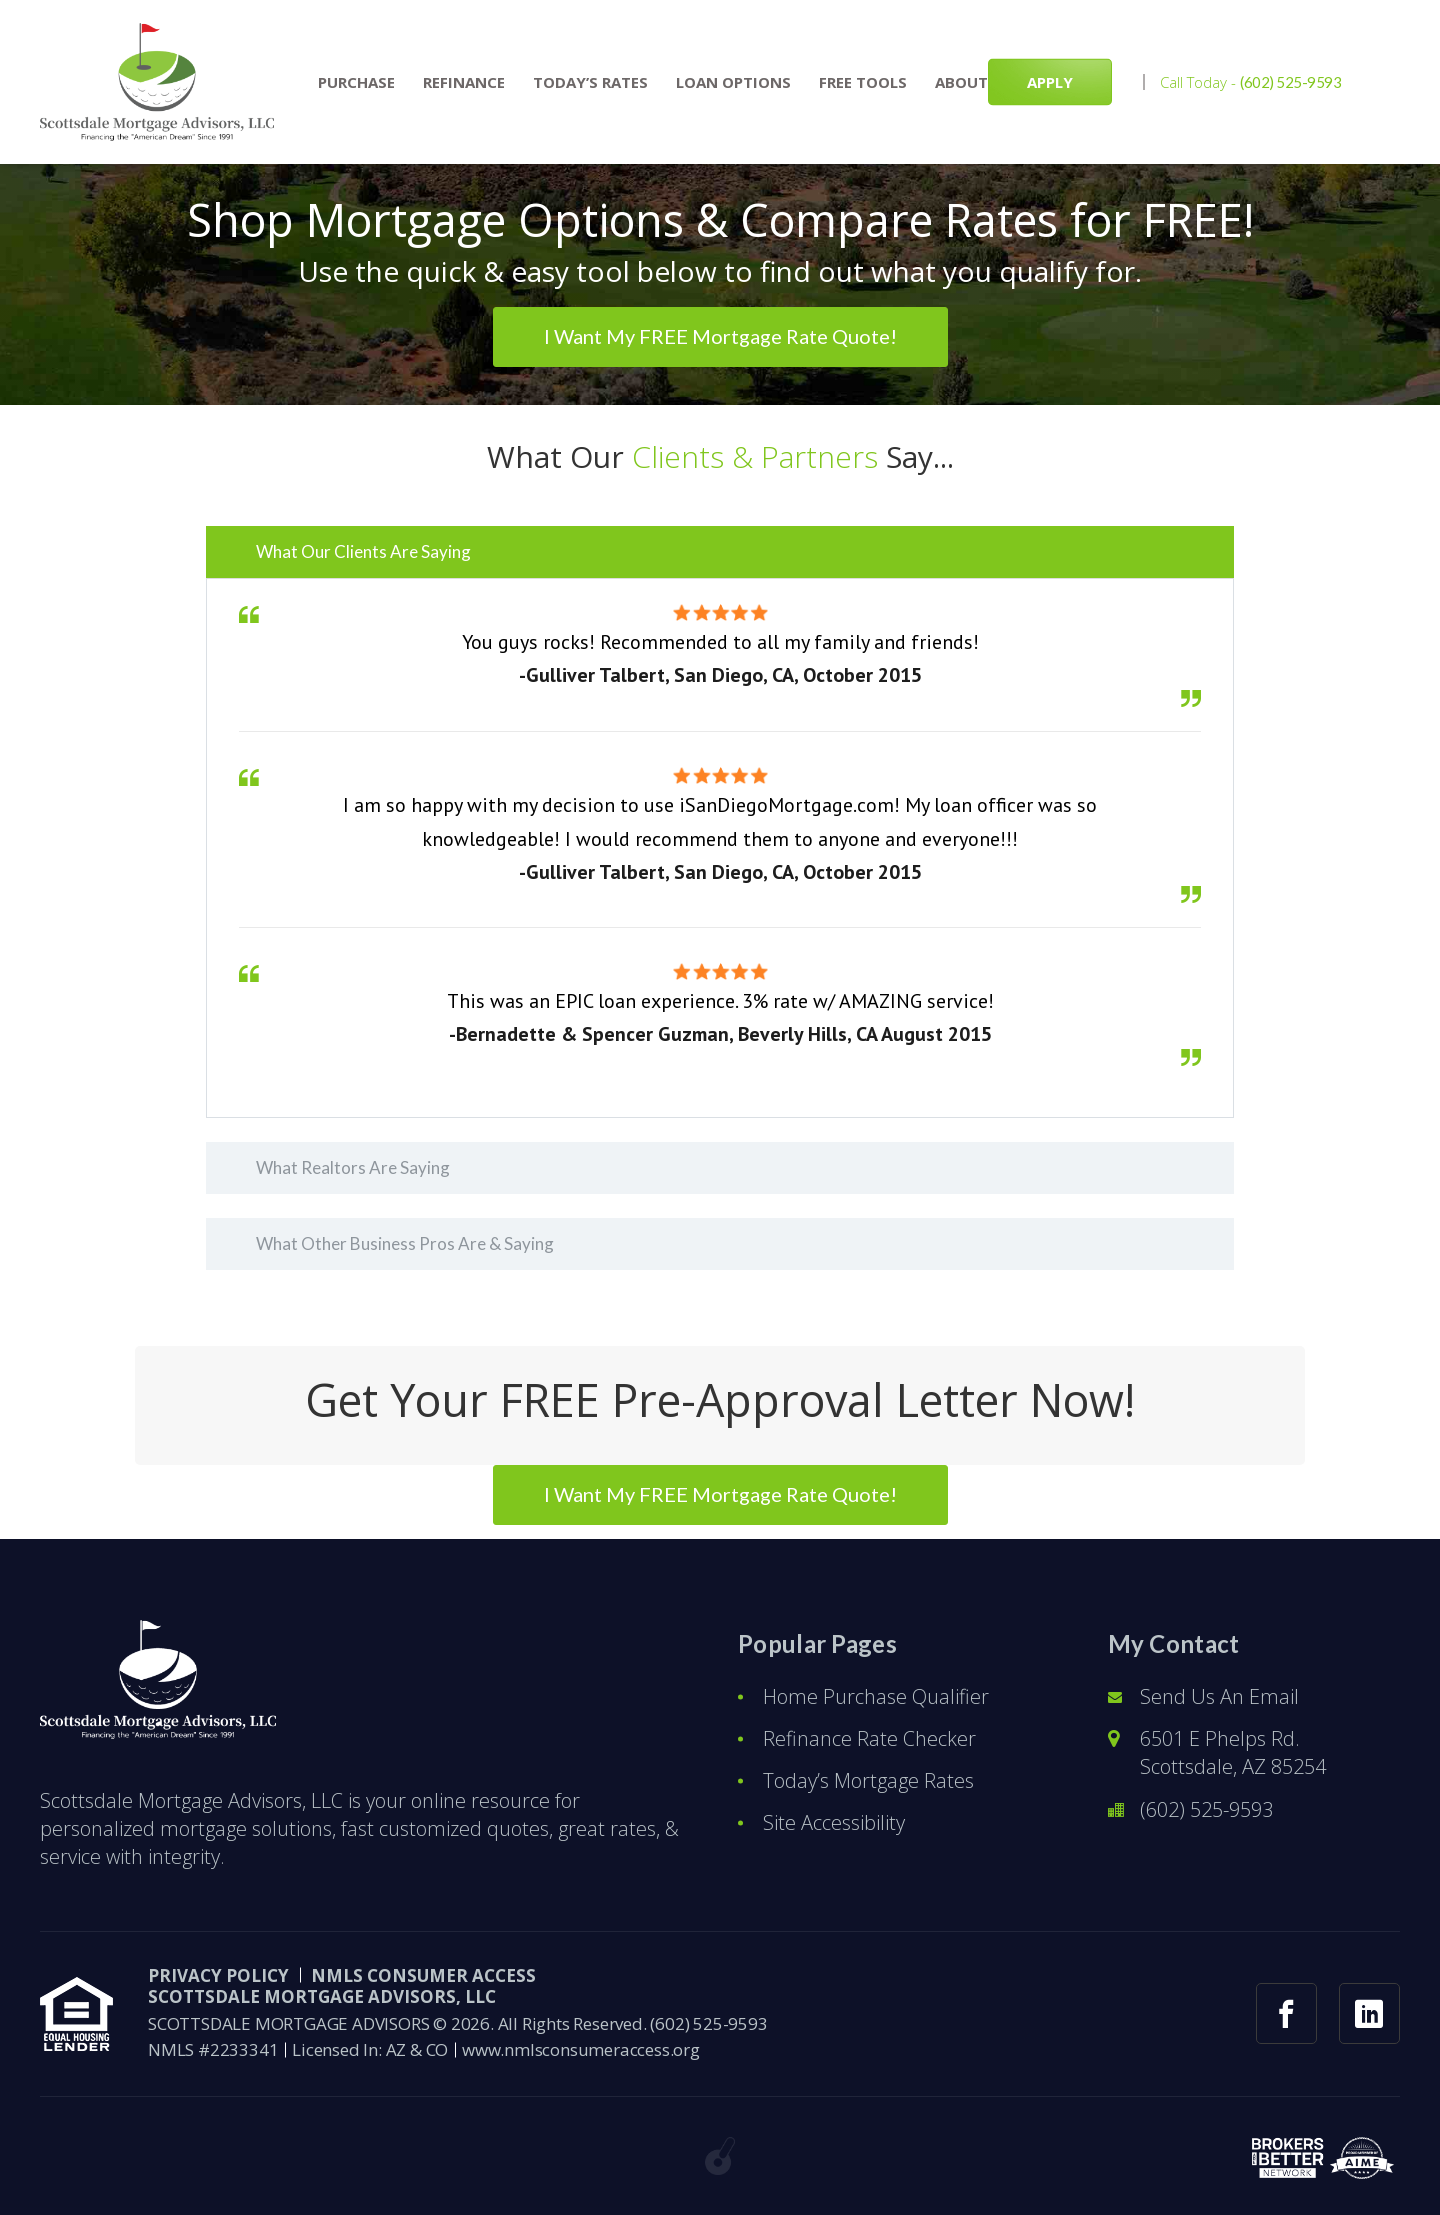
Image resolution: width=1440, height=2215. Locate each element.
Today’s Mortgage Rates (868, 1780)
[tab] (720, 552)
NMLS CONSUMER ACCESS (423, 1975)
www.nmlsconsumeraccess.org (581, 2049)
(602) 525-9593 (1291, 82)
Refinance (464, 82)
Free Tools (863, 82)
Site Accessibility (834, 1822)
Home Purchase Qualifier (876, 1696)
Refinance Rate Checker (869, 1738)
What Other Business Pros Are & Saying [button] (405, 1243)
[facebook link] (1286, 2013)
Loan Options (733, 82)
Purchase (356, 82)
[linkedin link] (1369, 2013)
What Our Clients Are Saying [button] (363, 551)
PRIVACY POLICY (218, 1975)
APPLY (1050, 82)
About (961, 82)
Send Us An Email (1219, 1696)
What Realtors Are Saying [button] (353, 1167)
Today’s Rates (590, 82)
